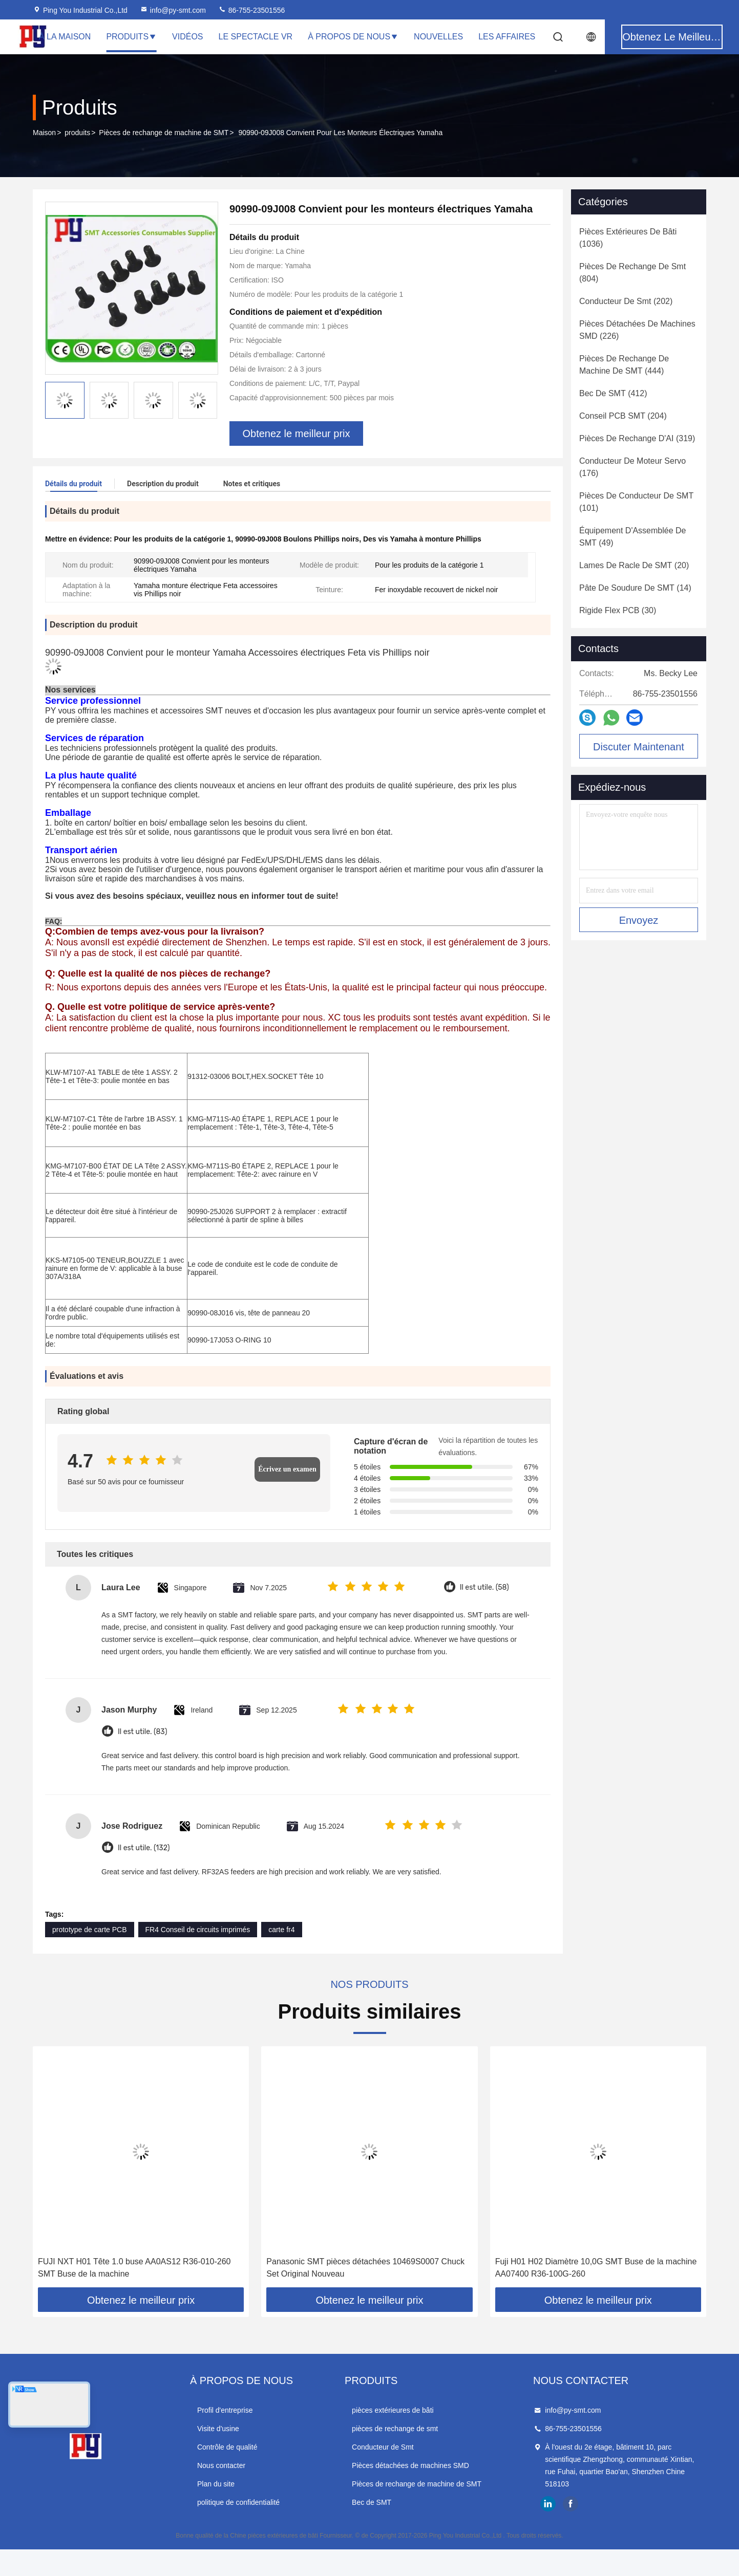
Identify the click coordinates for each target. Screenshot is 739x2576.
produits (77, 132)
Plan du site (216, 2484)
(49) (632, 536)
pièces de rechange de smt (395, 2429)
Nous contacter (221, 2465)
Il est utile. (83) (142, 1731)
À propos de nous (353, 36)
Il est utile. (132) (144, 1848)
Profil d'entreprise (225, 2410)
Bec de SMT (371, 2502)
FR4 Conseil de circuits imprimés (197, 1929)
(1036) (628, 237)
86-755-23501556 (251, 10)
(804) (632, 272)
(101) (636, 501)
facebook (570, 2504)
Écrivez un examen (287, 1469)
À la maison (65, 36)
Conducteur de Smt (383, 2447)
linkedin (548, 2504)
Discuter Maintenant (638, 746)
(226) (637, 329)
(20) (634, 565)
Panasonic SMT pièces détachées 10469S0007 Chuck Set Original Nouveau (365, 2267)
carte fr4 (281, 1929)
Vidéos (187, 36)
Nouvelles (438, 36)
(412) (613, 393)
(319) (637, 438)
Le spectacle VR (256, 36)
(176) (632, 467)
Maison (44, 132)
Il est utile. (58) (484, 1587)
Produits (131, 36)
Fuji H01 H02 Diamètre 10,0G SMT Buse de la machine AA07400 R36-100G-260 (596, 2267)
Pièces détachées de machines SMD (410, 2465)
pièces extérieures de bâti (393, 2410)
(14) (635, 587)
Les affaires (506, 36)
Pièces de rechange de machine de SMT (163, 132)
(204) (623, 416)
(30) (617, 610)
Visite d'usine (218, 2429)
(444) (624, 364)
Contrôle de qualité (227, 2447)
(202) (625, 301)
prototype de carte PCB (89, 1929)
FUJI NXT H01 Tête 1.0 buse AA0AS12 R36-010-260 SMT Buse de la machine (134, 2267)
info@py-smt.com (173, 10)
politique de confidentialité (238, 2502)
